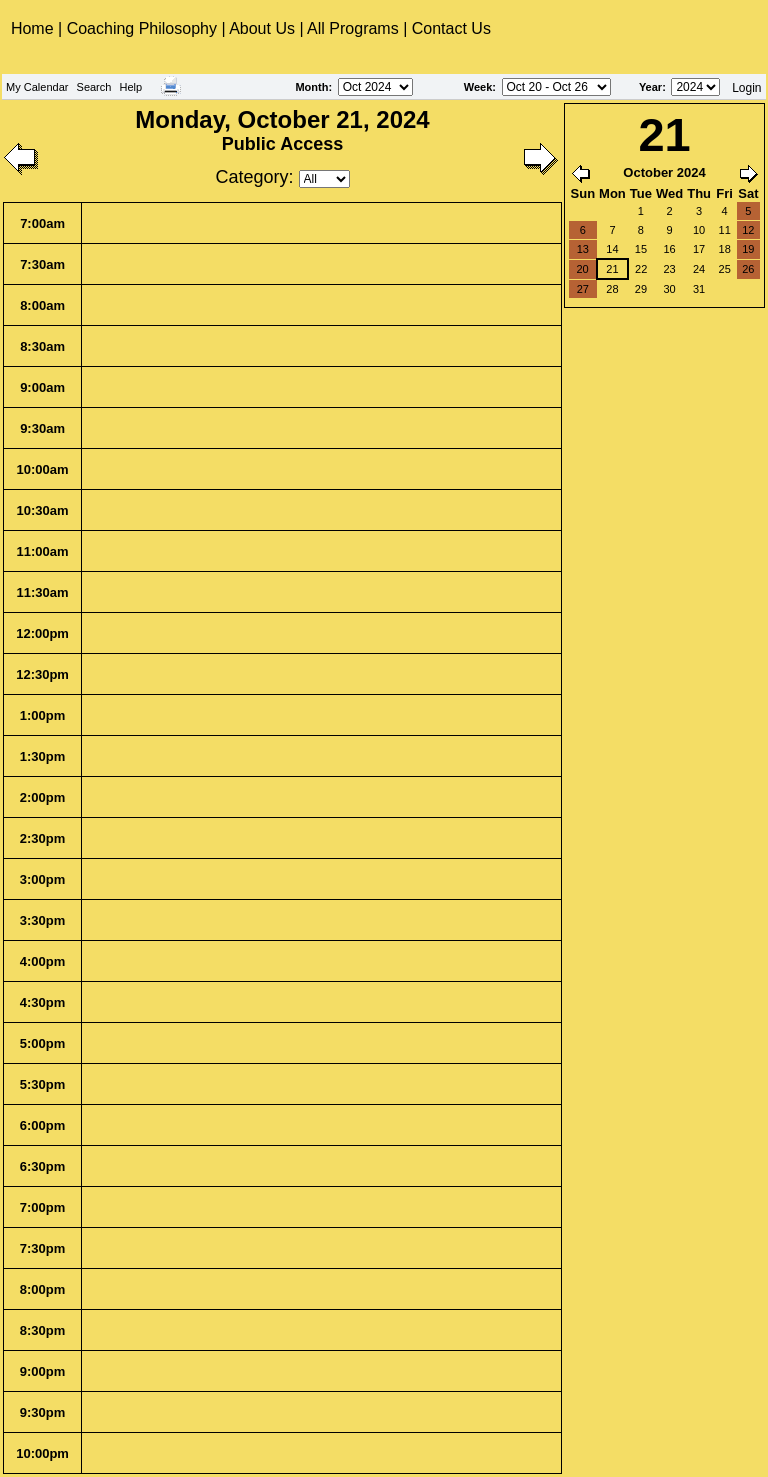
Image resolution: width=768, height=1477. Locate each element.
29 (641, 289)
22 (641, 269)
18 (725, 249)
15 (641, 249)
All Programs (353, 28)
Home (34, 28)
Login (746, 88)
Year (650, 87)
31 (699, 289)
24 (699, 269)
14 (612, 249)
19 (748, 249)
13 (583, 249)
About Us (262, 28)
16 (669, 249)
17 (699, 249)
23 (669, 269)
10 (699, 230)
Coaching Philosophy (142, 28)
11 (725, 230)
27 (583, 289)
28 (612, 289)
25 (725, 269)
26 (748, 269)
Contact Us (451, 28)
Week (478, 87)
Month (311, 87)
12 (748, 230)
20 (582, 269)
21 (612, 269)
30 (669, 289)
